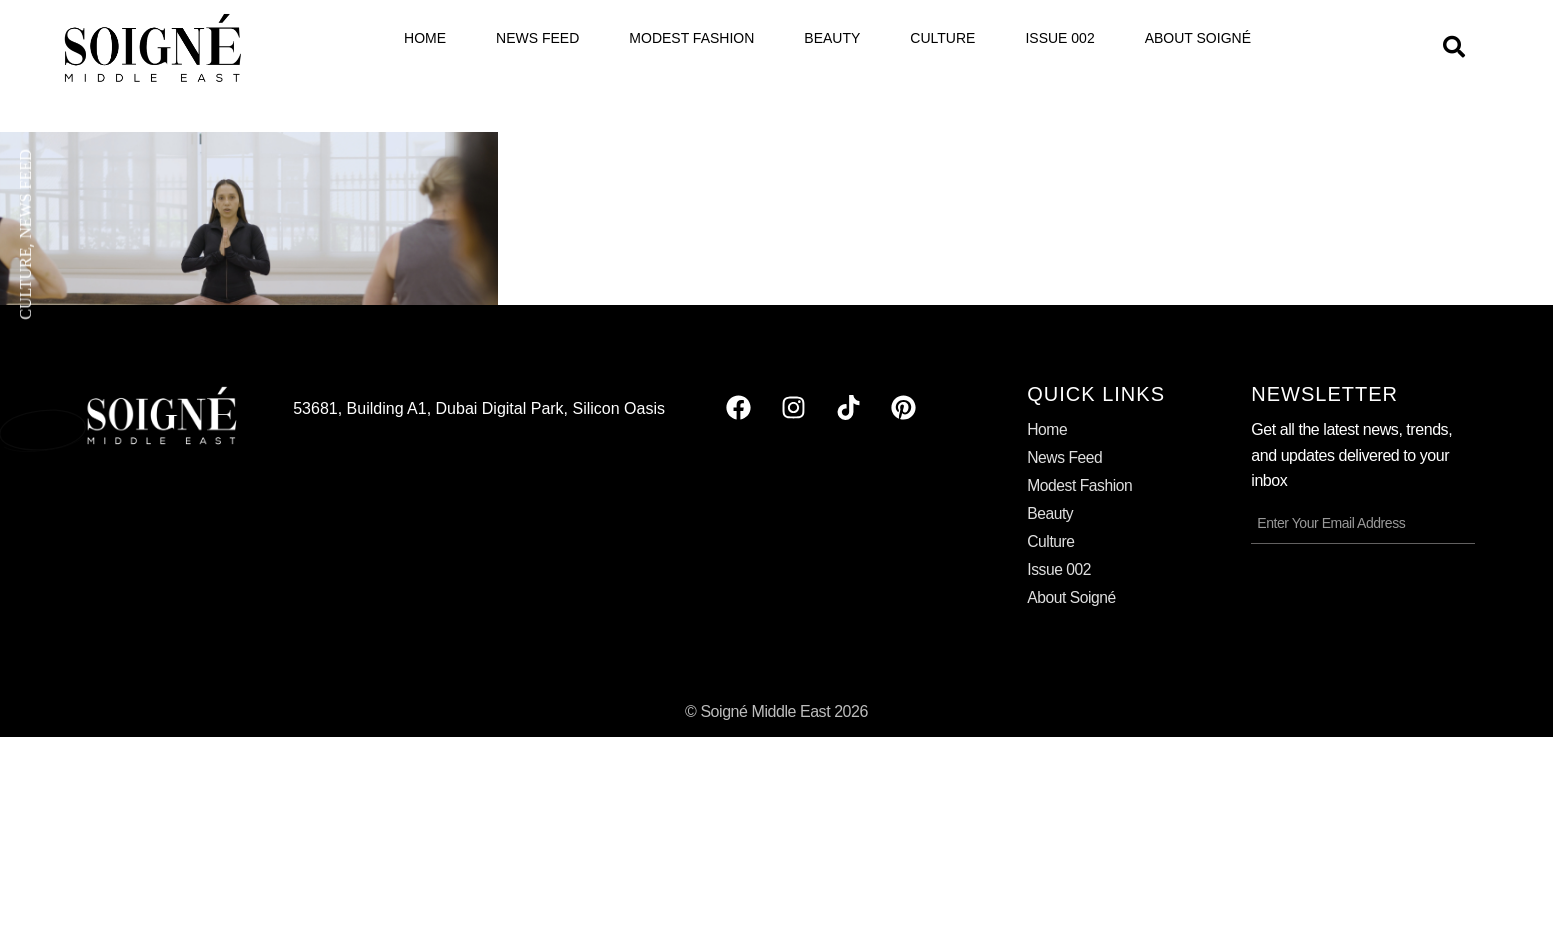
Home (425, 38)
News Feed (537, 38)
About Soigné (1198, 38)
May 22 (44, 429)
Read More (171, 473)
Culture (942, 38)
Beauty (832, 38)
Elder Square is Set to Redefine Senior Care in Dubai (288, 419)
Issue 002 (1059, 38)
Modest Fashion (691, 38)
